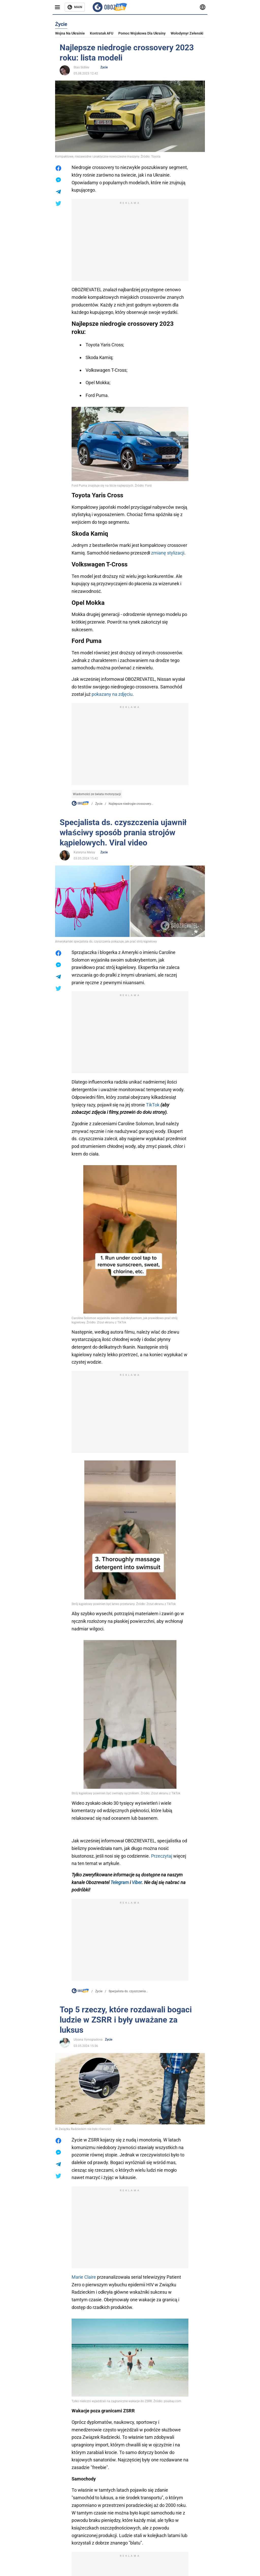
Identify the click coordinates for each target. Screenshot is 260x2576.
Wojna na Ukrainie (70, 33)
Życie (104, 67)
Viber (137, 1882)
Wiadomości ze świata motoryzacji (97, 794)
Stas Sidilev (81, 67)
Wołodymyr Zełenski (187, 33)
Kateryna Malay (84, 852)
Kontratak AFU (101, 33)
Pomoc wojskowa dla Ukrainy (142, 33)
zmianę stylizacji (167, 553)
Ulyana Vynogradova (88, 2039)
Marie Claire (84, 2277)
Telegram (119, 1882)
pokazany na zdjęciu (112, 694)
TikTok (152, 1104)
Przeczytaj (161, 1856)
